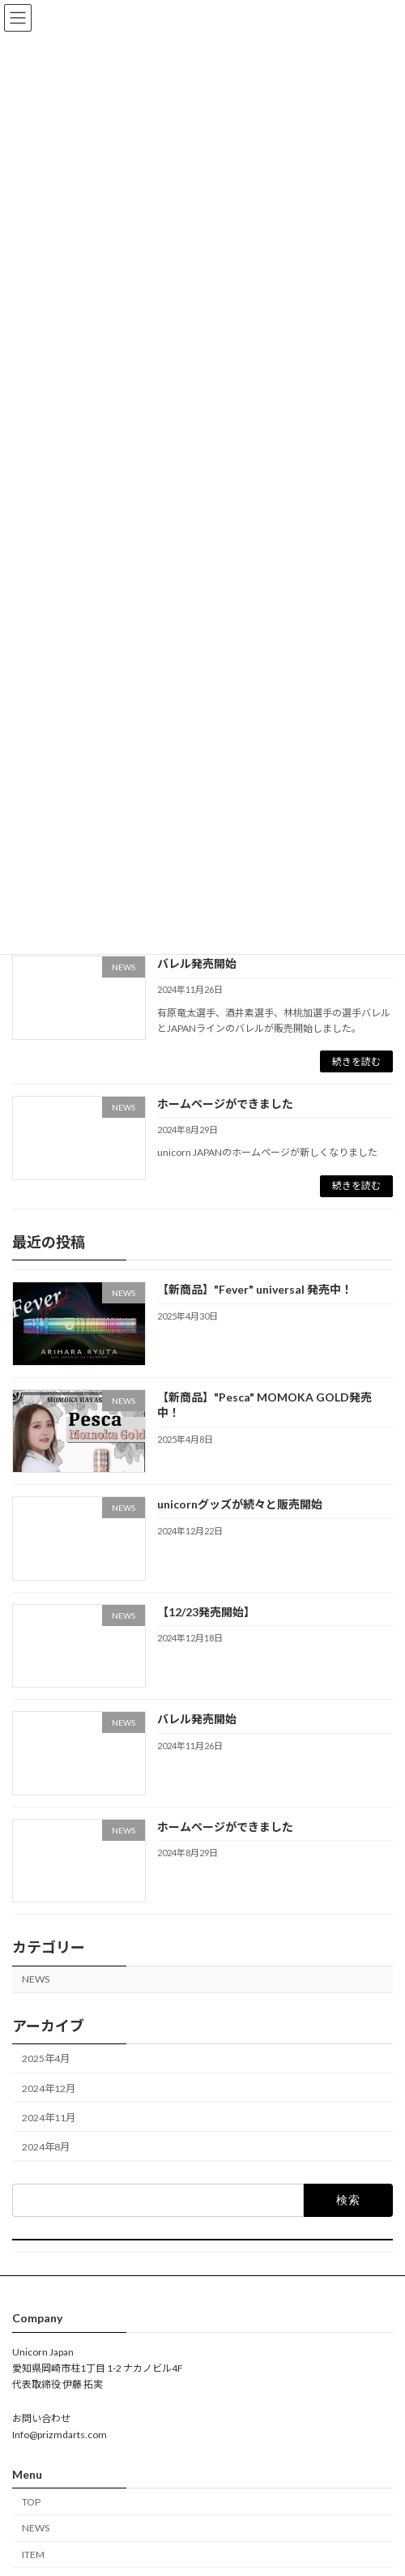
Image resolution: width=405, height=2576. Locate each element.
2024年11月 (48, 2117)
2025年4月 (46, 2058)
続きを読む (356, 1061)
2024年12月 (48, 2088)
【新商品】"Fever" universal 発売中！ (254, 1289)
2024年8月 (46, 2146)
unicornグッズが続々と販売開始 (239, 1504)
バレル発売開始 (197, 963)
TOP (31, 2502)
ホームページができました (225, 1103)
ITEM (33, 2554)
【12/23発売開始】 (206, 1611)
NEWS (35, 1979)
